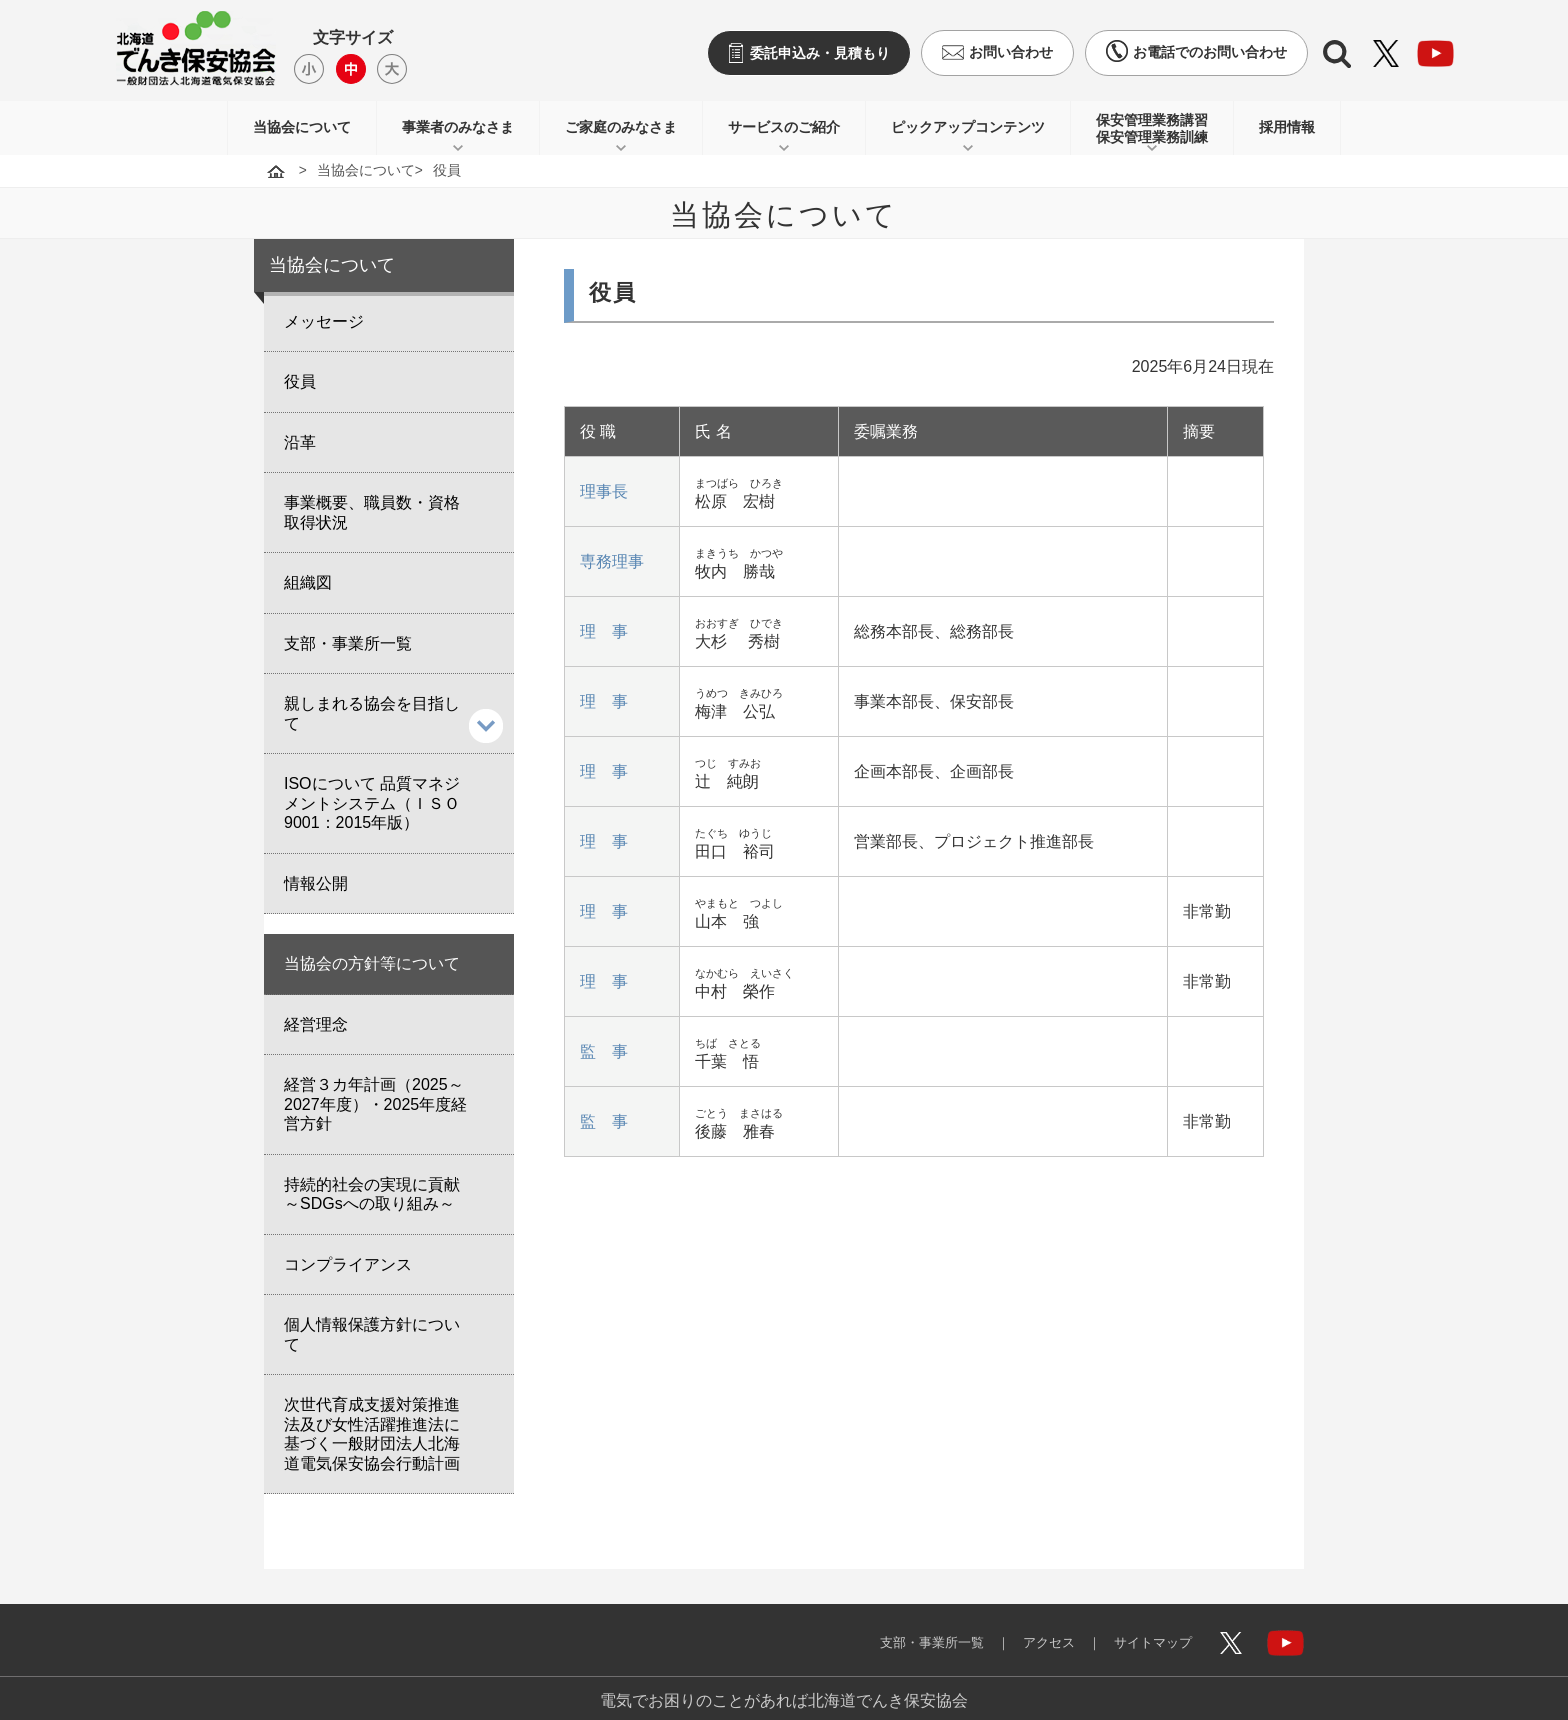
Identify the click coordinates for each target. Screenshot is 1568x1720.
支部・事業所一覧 (908, 1628)
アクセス (1034, 1628)
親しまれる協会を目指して (372, 713)
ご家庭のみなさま (621, 127)
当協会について (302, 127)
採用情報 (1287, 127)
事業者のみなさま (458, 127)
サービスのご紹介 (784, 127)
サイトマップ (1146, 1628)
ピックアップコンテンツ (968, 127)
